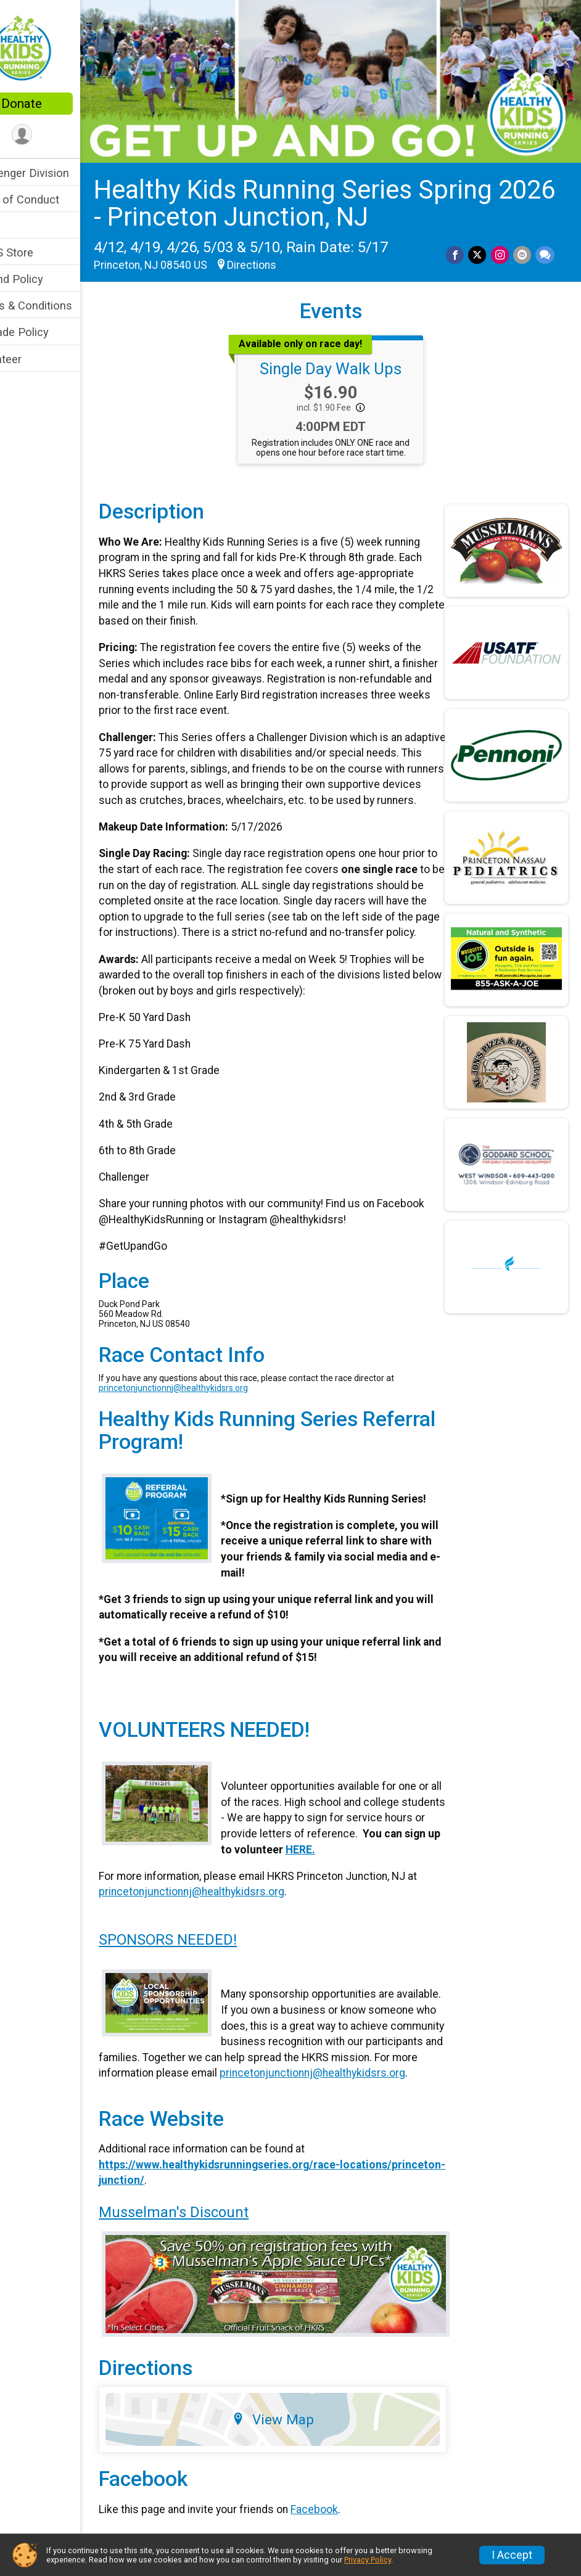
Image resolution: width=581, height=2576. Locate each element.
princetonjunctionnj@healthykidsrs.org (210, 1407)
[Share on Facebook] (458, 243)
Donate (58, 103)
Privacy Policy (367, 2559)
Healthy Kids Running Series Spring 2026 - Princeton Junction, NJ (330, 191)
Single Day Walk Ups (349, 356)
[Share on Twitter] (479, 243)
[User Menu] (58, 135)
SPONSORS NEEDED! (205, 1958)
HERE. (386, 1869)
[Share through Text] (544, 243)
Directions (288, 253)
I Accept (512, 2555)
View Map (296, 2447)
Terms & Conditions (59, 305)
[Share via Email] (523, 243)
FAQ (20, 225)
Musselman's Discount (211, 2247)
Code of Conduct (53, 199)
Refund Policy (45, 279)
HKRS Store (40, 252)
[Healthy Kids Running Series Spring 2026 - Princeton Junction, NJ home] (59, 47)
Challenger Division (58, 172)
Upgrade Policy (48, 332)
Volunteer (34, 359)
